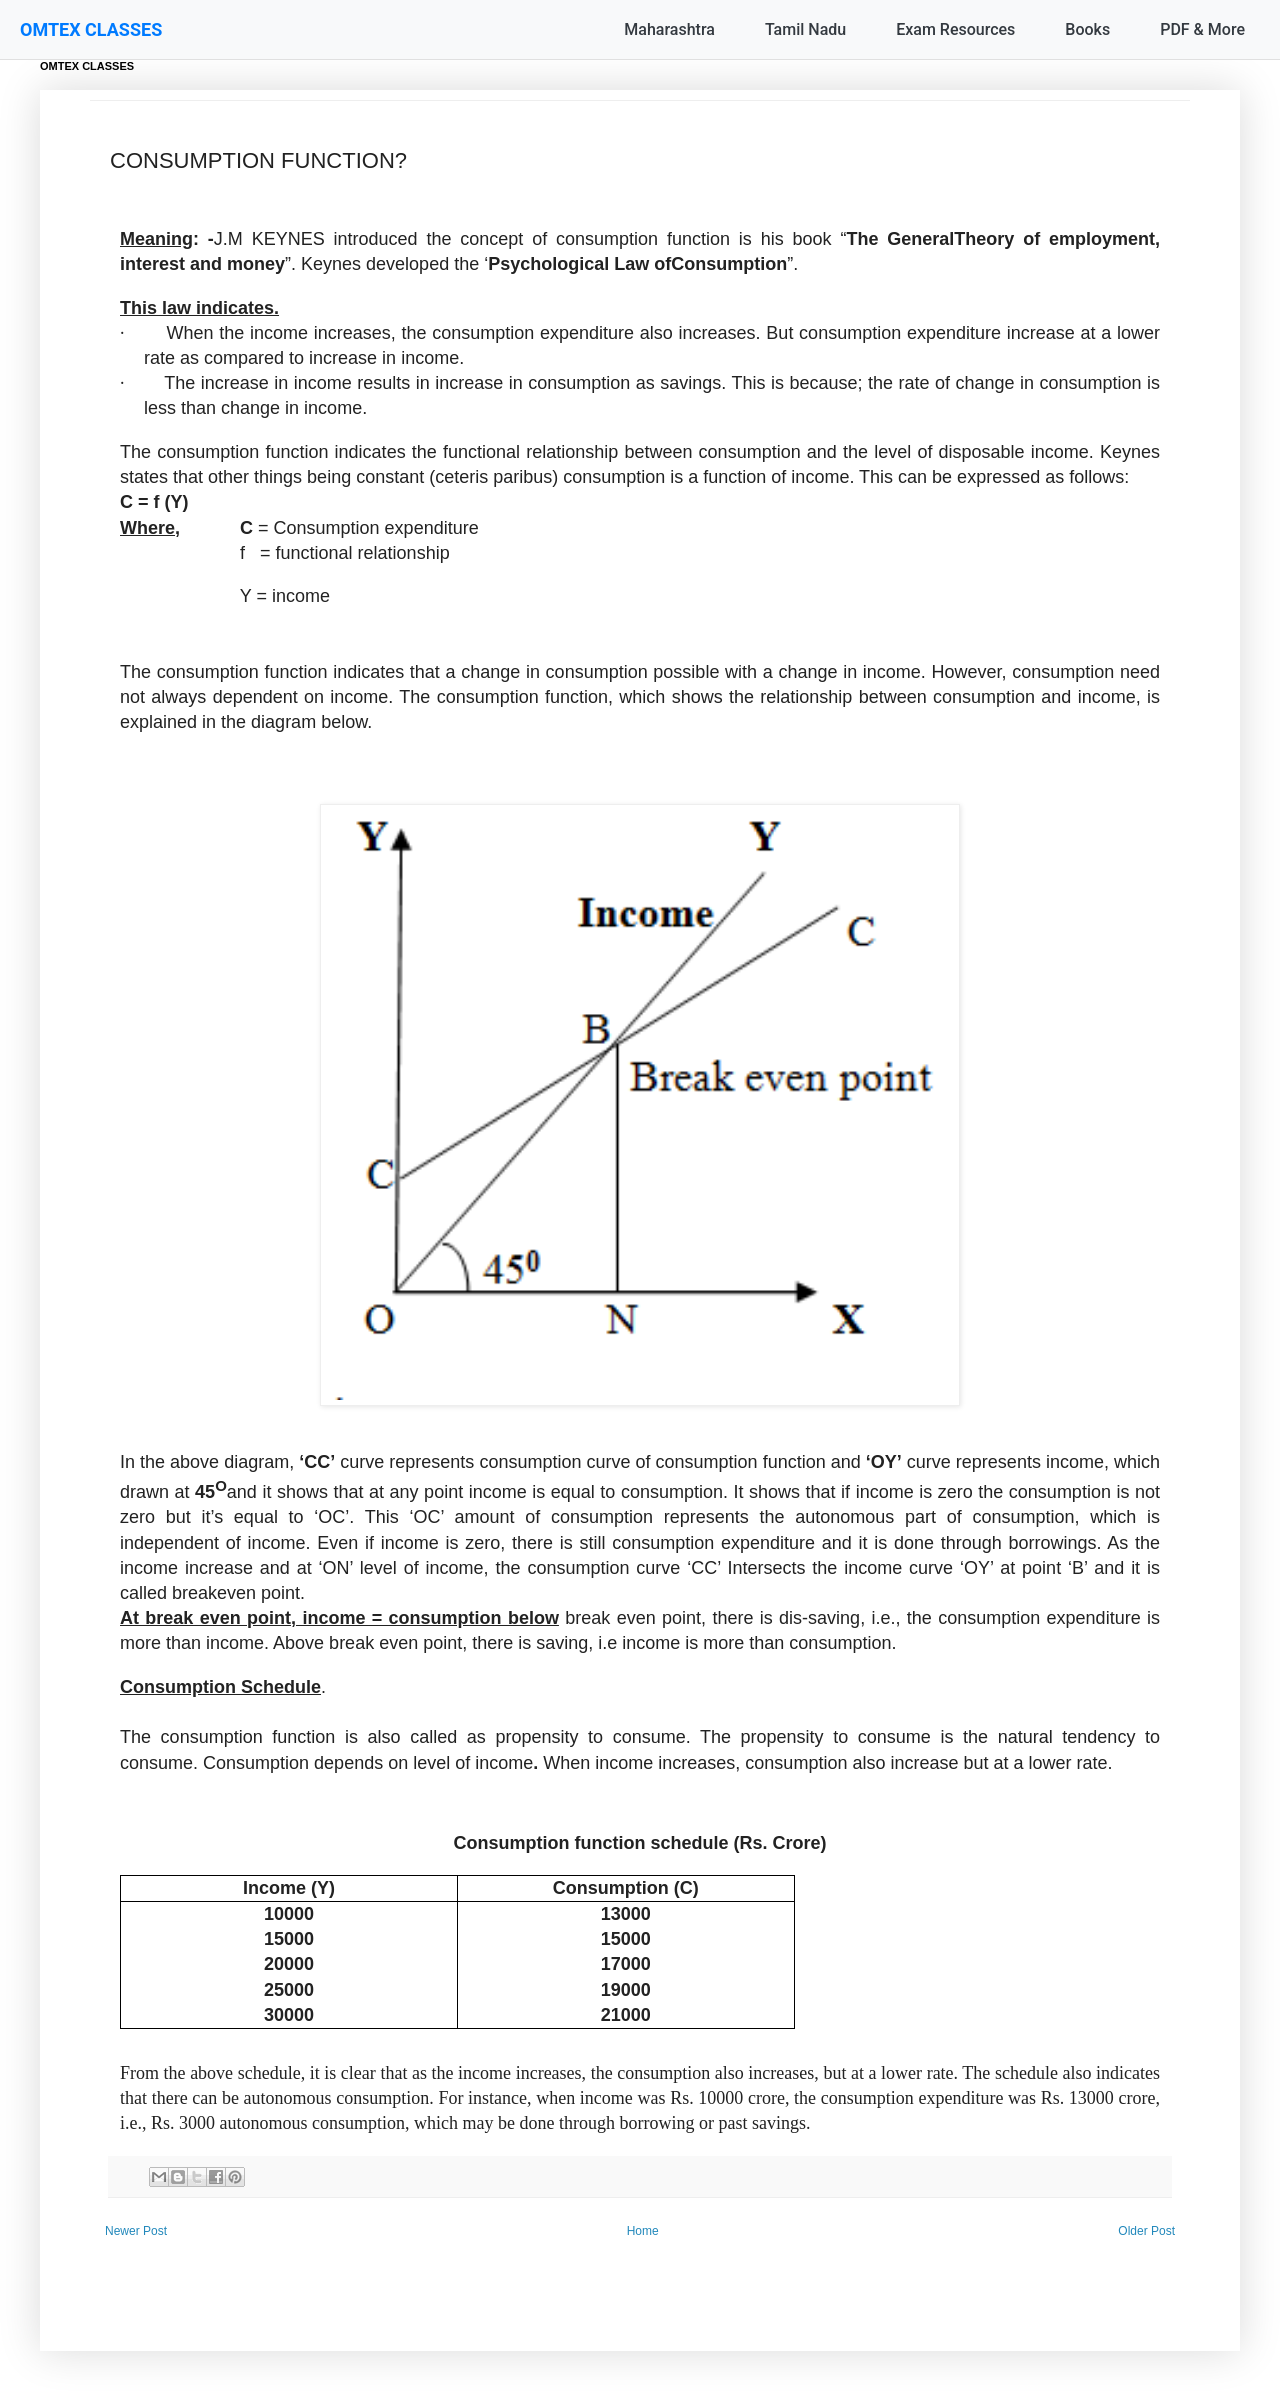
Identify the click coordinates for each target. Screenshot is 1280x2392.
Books (1087, 29)
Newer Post (136, 2231)
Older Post (1146, 2231)
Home (643, 2231)
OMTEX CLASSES (91, 29)
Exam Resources (955, 29)
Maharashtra (669, 29)
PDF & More (1202, 29)
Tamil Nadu (805, 29)
